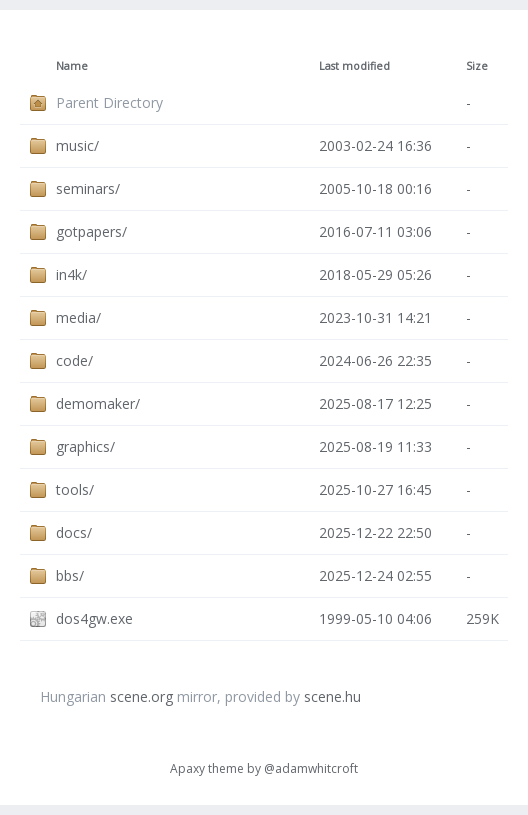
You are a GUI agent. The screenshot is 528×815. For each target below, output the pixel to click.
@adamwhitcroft (311, 768)
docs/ (74, 532)
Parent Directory (109, 102)
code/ (74, 360)
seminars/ (88, 188)
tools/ (75, 489)
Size (477, 66)
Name (72, 66)
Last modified (354, 66)
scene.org (141, 696)
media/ (78, 317)
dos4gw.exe (94, 618)
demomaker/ (98, 403)
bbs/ (70, 575)
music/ (77, 145)
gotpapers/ (91, 231)
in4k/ (71, 274)
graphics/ (85, 446)
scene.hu (332, 696)
